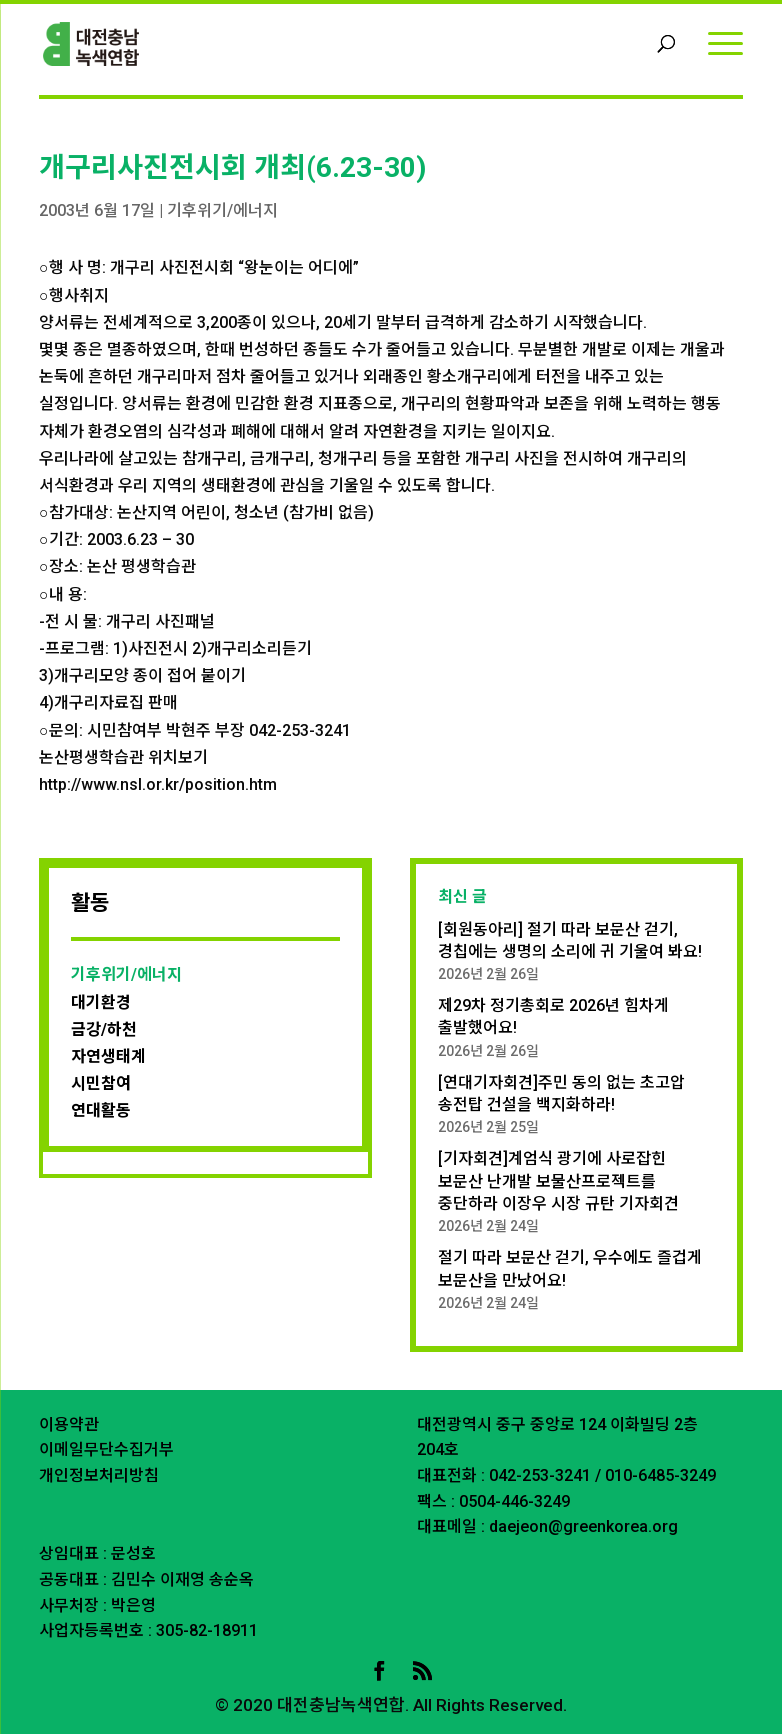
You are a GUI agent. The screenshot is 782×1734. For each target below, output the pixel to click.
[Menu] (725, 42)
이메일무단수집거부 (106, 1449)
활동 (90, 903)
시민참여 (101, 1083)
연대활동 (101, 1110)
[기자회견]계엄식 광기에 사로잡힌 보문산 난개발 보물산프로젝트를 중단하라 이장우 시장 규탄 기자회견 (558, 1181)
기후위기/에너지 (222, 210)
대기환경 (101, 1002)
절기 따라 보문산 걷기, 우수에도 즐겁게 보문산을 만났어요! (570, 1268)
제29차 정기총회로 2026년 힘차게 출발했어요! (553, 1016)
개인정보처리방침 (99, 1475)
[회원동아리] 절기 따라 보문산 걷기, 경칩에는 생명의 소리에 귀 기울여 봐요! (570, 940)
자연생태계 (108, 1056)
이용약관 (69, 1424)
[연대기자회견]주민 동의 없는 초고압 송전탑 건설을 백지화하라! (561, 1093)
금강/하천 (104, 1029)
